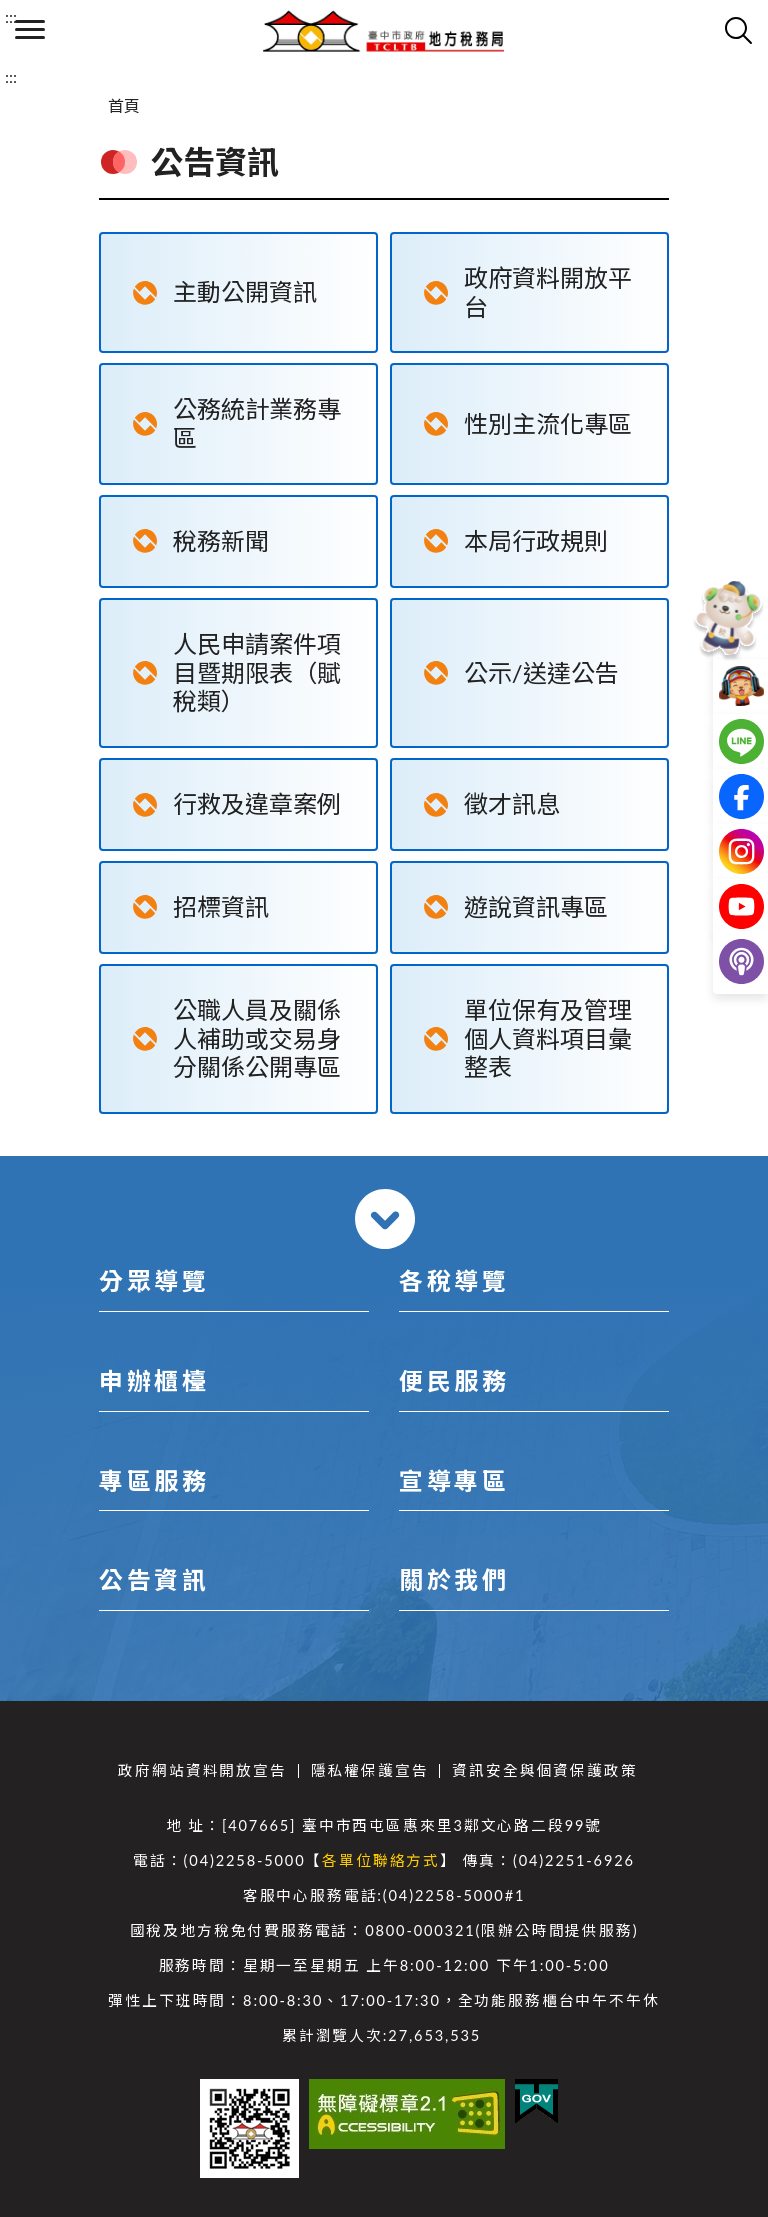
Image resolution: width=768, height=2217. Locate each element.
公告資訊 (154, 1579)
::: (11, 16)
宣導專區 (454, 1480)
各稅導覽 (454, 1280)
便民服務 (454, 1380)
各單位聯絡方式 (381, 1860)
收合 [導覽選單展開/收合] (385, 1219)
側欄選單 (30, 29)
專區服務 (154, 1480)
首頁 (124, 105)
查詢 (738, 30)
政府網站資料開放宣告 (202, 1770)
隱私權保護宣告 (370, 1770)
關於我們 (454, 1579)
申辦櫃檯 (154, 1380)
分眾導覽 (154, 1280)
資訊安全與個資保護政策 (544, 1770)
